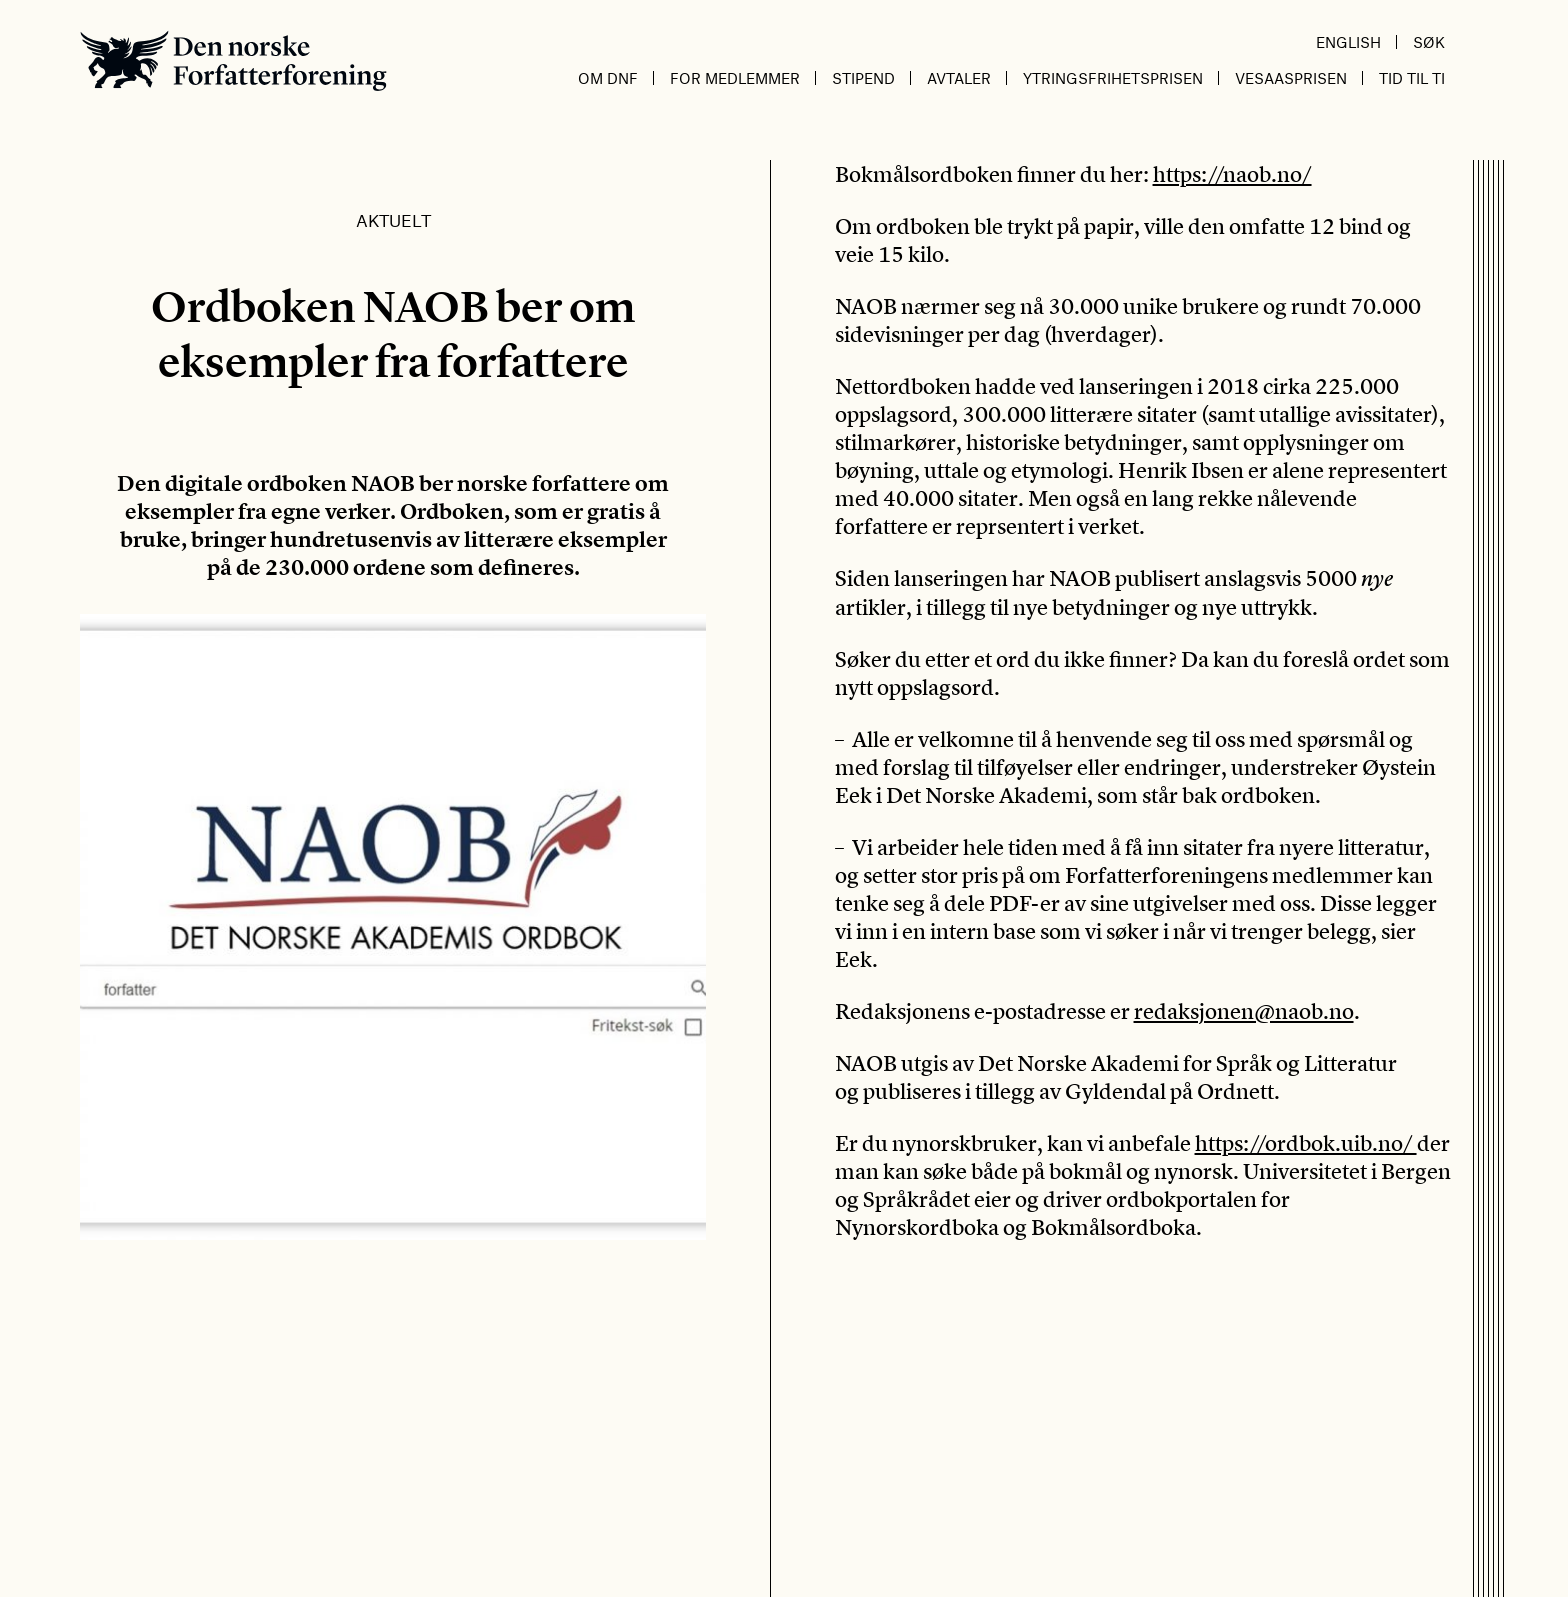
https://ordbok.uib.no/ (1306, 1143)
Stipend (863, 78)
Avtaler (959, 78)
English (1348, 42)
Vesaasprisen (1291, 78)
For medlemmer (735, 78)
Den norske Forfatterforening (233, 60)
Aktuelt (393, 220)
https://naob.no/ (1232, 174)
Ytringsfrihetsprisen (1113, 78)
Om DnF (608, 78)
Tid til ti (1412, 78)
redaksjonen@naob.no (1244, 1011)
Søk (1429, 42)
